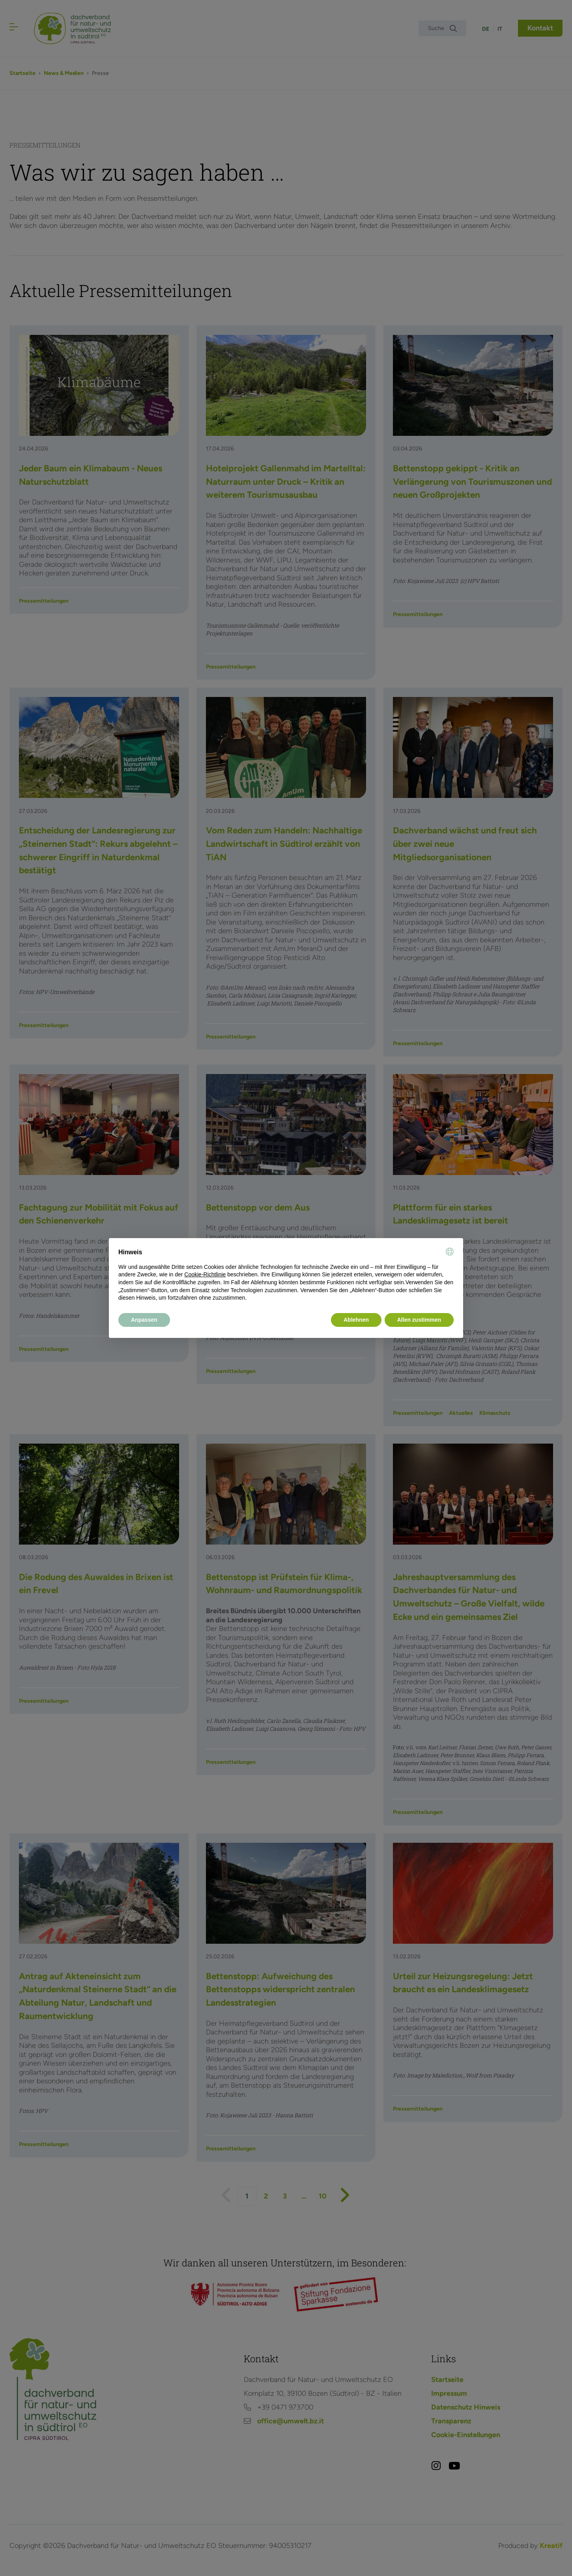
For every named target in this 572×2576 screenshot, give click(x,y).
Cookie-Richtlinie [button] (205, 1274)
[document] (286, 1274)
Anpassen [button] (144, 1320)
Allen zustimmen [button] (419, 1320)
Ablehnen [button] (356, 1320)
